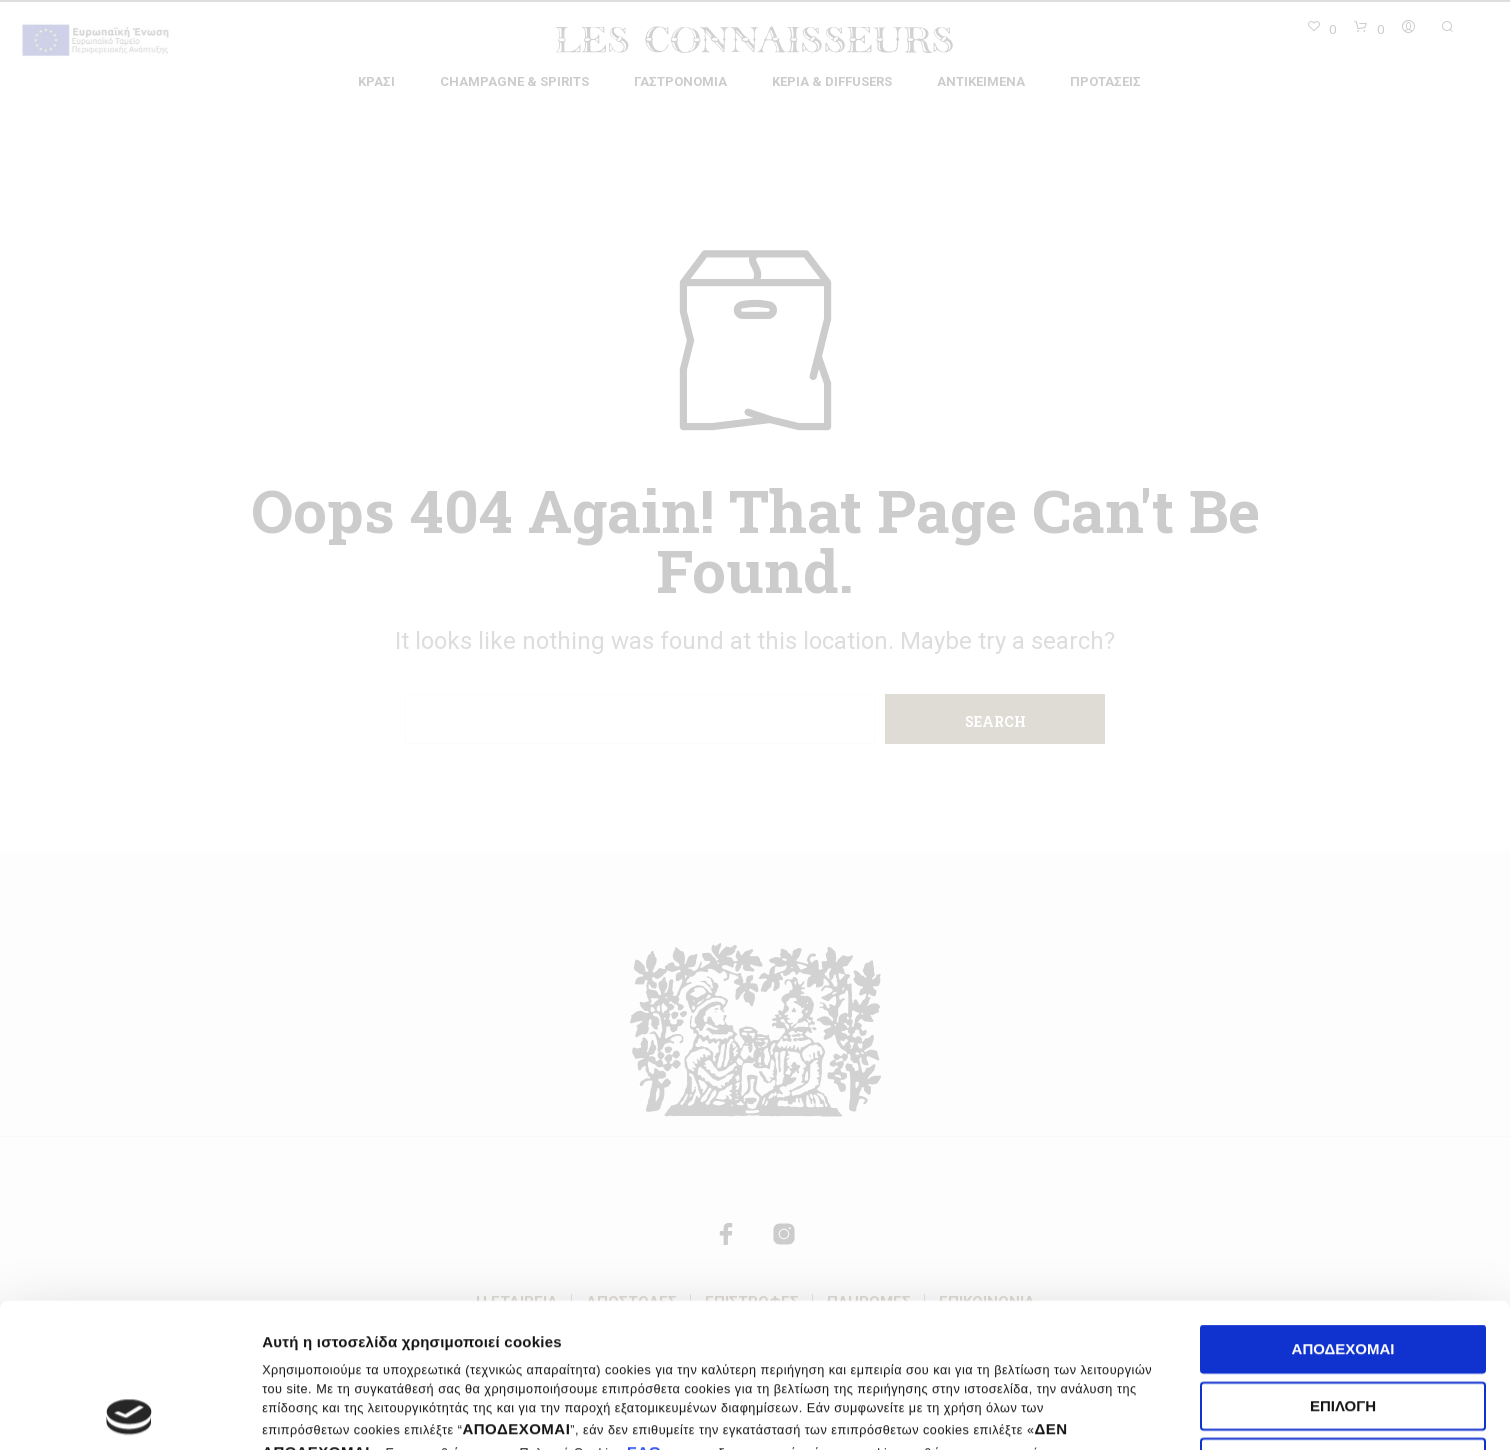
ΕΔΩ (644, 1307)
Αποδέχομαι (1343, 1205)
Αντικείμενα (981, 81)
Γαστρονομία (680, 81)
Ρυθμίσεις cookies (1223, 1410)
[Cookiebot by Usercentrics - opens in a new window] (129, 1411)
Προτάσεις (1105, 81)
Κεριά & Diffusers (832, 81)
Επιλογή (1343, 1261)
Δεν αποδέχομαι (1343, 1318)
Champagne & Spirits (514, 81)
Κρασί (376, 81)
